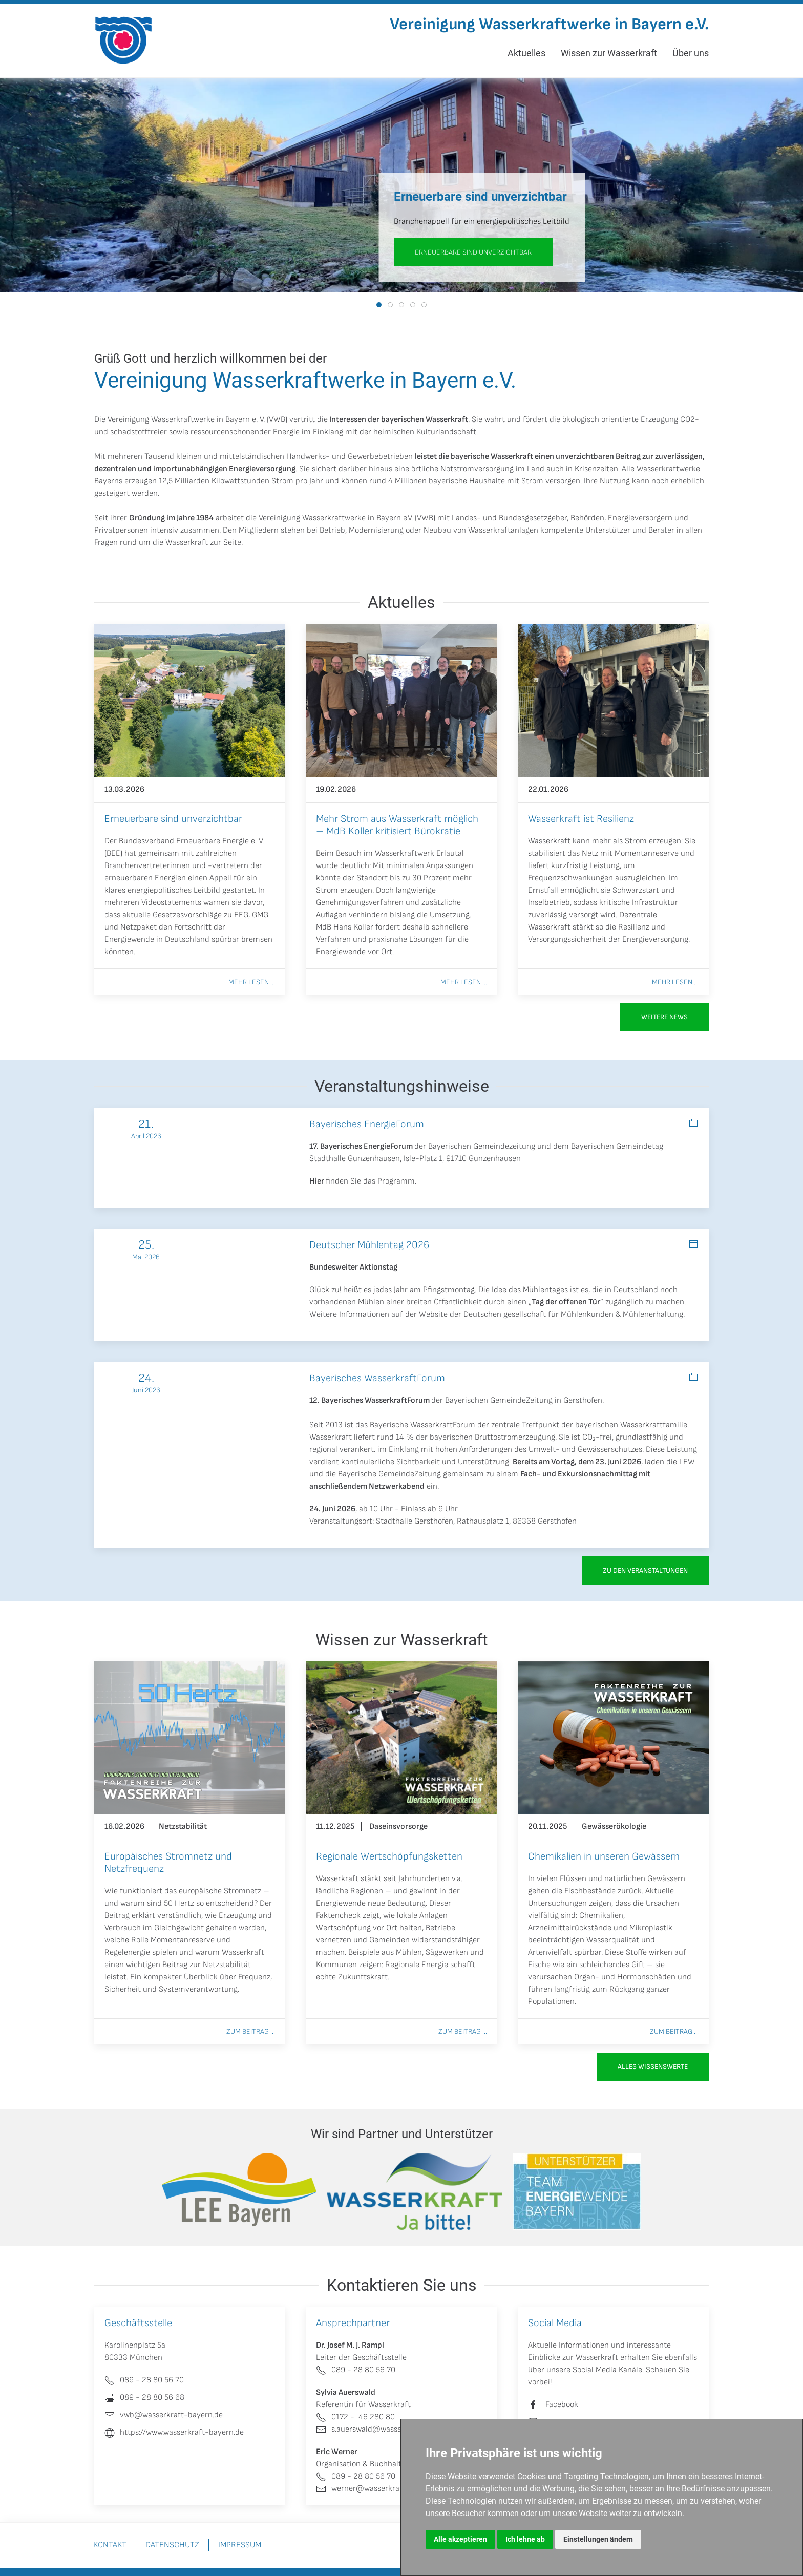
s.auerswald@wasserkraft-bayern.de (388, 2429)
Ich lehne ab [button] (525, 2539)
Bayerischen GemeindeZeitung (499, 1400)
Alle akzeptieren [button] (460, 2539)
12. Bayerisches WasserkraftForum (369, 1400)
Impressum (239, 2545)
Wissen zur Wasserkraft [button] (609, 53)
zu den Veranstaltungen (645, 1570)
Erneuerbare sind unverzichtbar (473, 252)
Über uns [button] (690, 53)
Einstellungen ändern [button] (598, 2539)
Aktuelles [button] (526, 53)
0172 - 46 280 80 (355, 2417)
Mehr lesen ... (251, 982)
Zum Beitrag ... (250, 2031)
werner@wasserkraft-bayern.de (380, 2489)
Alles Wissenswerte (653, 2066)
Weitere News (664, 1016)
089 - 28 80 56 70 (355, 2370)
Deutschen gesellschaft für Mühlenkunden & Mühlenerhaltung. (574, 1314)
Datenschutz (172, 2545)
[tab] (379, 304)
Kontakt (109, 2545)
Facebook (561, 2405)
